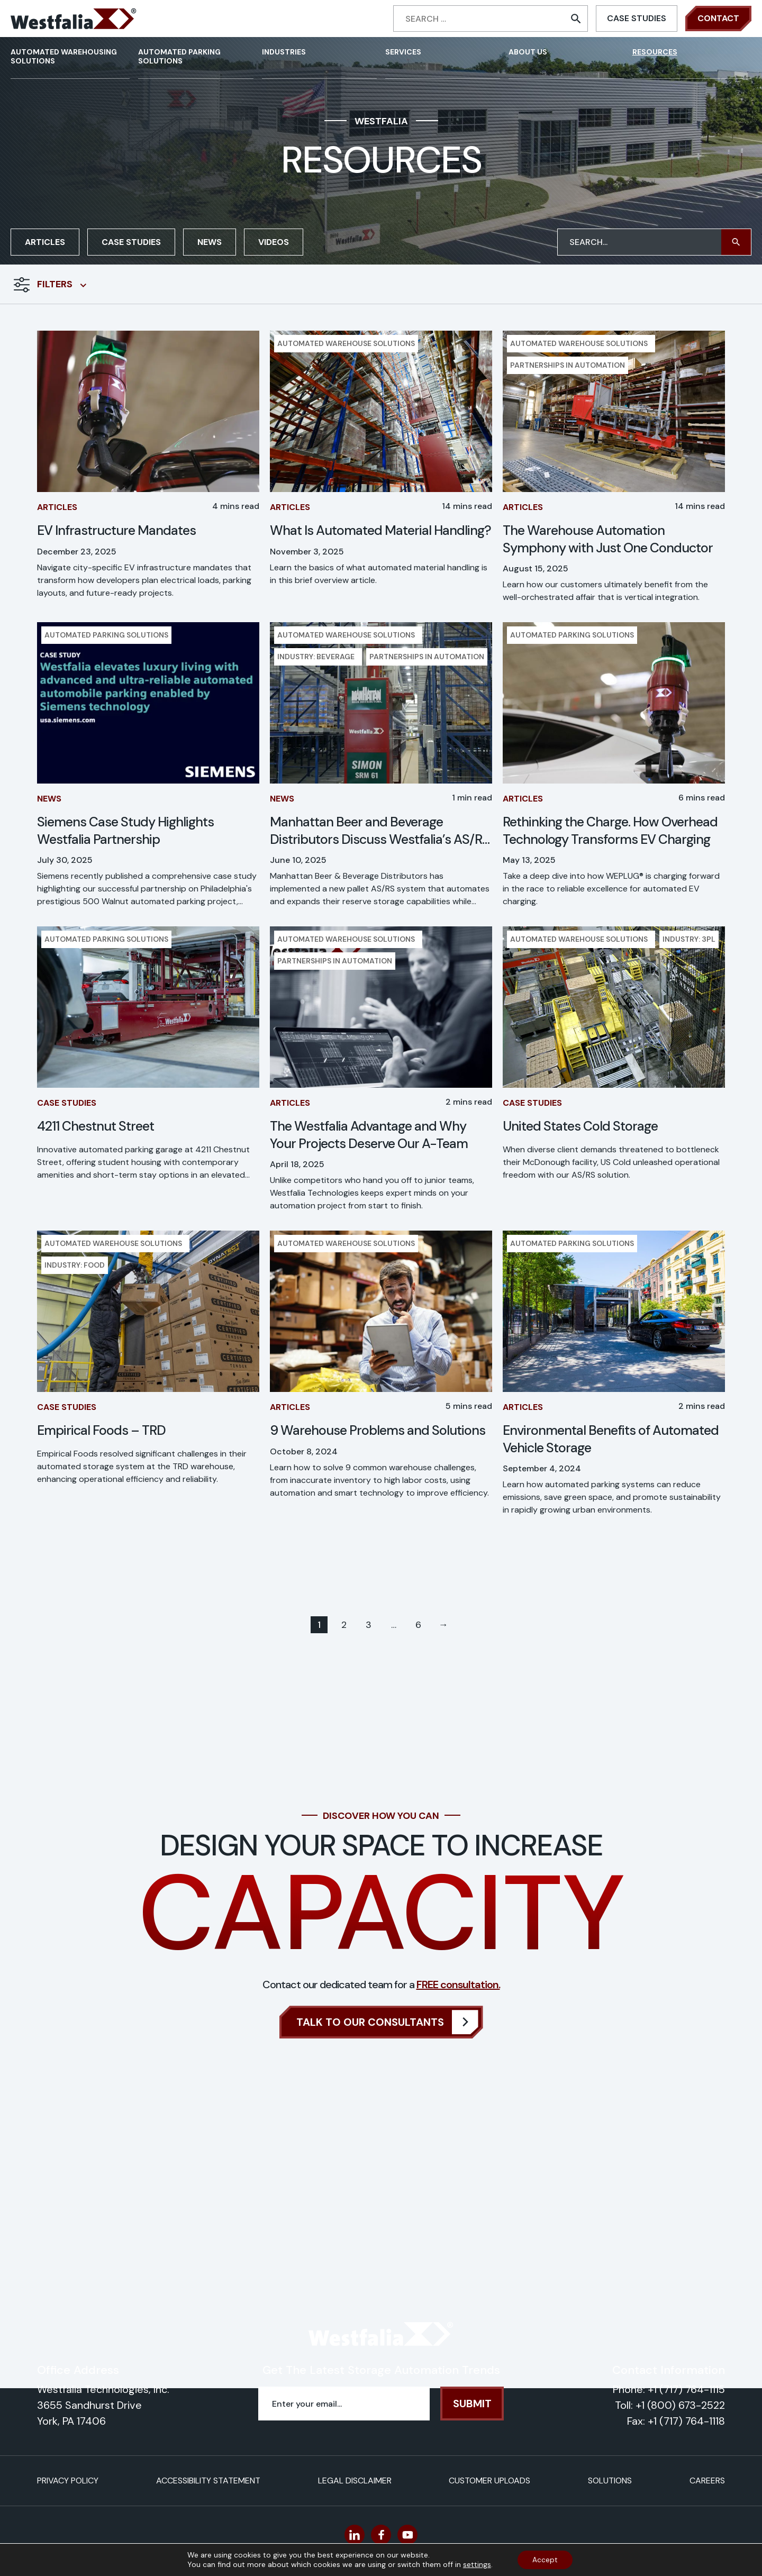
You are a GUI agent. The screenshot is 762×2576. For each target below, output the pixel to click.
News (209, 242)
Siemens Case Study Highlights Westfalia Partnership (125, 831)
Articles (45, 242)
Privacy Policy (67, 2480)
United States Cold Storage (580, 1126)
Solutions (610, 2480)
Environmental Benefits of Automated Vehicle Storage (611, 1439)
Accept (545, 2559)
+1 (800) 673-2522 (680, 2405)
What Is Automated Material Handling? (380, 530)
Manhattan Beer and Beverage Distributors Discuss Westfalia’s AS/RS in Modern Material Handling (379, 831)
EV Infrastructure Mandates (116, 530)
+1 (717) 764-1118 (686, 2421)
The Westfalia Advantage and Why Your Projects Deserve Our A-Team (369, 1135)
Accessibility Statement (208, 2480)
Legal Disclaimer (355, 2480)
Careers (707, 2480)
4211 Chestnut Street (95, 1126)
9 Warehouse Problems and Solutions (377, 1430)
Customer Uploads (489, 2480)
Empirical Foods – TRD (101, 1430)
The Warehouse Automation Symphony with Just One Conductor (608, 539)
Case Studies (636, 18)
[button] (736, 242)
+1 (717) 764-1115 (686, 2389)
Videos (273, 242)
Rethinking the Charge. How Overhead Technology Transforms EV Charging (610, 831)
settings (476, 2564)
